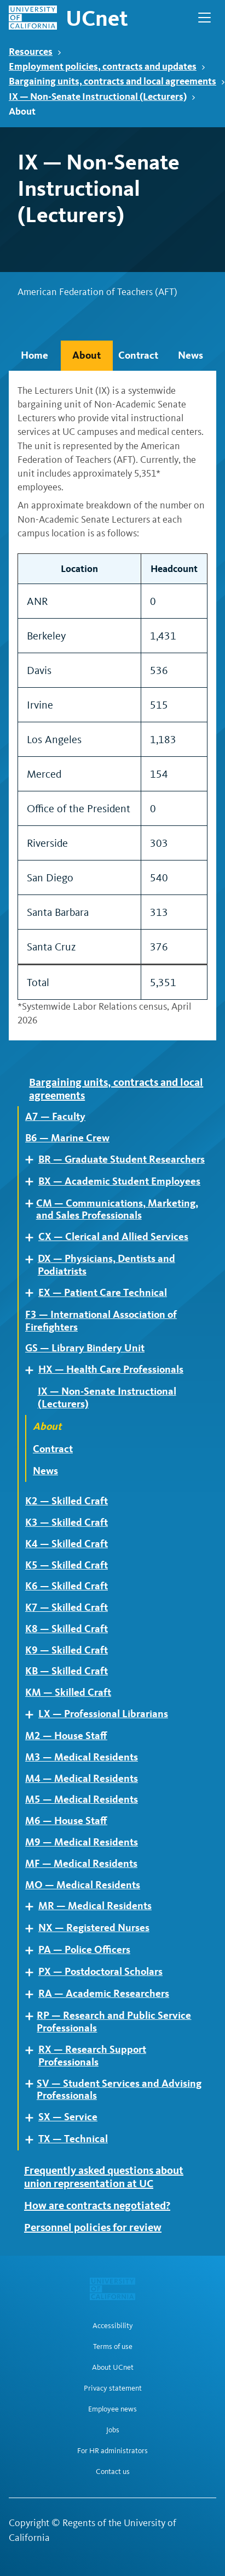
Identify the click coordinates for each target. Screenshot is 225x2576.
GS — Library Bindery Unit (85, 1348)
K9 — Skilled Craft (66, 1650)
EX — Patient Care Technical (102, 1293)
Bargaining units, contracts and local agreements (117, 81)
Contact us (113, 2472)
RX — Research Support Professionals (92, 2055)
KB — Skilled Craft (66, 1671)
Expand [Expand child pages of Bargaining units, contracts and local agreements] (25, 1082)
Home (34, 355)
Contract (138, 355)
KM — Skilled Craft (68, 1692)
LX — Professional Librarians (103, 1714)
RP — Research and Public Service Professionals (114, 2021)
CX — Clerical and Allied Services (113, 1237)
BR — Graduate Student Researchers (121, 1159)
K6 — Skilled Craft (66, 1586)
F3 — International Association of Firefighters (101, 1321)
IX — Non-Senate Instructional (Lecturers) (102, 96)
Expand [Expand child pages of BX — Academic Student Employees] (33, 1181)
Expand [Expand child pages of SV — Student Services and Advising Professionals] (32, 2084)
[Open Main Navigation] (204, 17)
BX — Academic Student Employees (119, 1181)
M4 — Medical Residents (81, 1779)
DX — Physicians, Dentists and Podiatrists (106, 1265)
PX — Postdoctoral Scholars (100, 1972)
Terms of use (112, 2347)
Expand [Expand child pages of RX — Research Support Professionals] (33, 2050)
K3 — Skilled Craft (66, 1522)
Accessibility (113, 2326)
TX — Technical (73, 2139)
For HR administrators (112, 2451)
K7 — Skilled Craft (66, 1607)
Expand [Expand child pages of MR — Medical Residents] (33, 1907)
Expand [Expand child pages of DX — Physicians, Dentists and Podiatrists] (33, 1259)
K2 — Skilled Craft (66, 1501)
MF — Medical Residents (81, 1864)
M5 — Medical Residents (81, 1799)
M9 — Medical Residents (81, 1842)
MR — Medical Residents (95, 1906)
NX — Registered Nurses (93, 1928)
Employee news (112, 2409)
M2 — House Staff (66, 1736)
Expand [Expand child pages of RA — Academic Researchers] (33, 1994)
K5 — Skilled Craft (66, 1565)
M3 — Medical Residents (81, 1757)
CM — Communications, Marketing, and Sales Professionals (117, 1209)
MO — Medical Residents (82, 1885)
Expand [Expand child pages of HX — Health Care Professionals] (33, 1370)
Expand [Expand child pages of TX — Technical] (33, 2140)
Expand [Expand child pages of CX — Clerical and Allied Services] (33, 1237)
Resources (35, 51)
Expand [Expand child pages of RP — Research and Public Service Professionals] (32, 2016)
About (86, 355)
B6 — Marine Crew (67, 1138)
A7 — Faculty (55, 1117)
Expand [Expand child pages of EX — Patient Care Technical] (33, 1293)
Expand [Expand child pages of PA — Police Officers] (33, 1950)
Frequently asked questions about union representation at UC (103, 2177)
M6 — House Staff (66, 1821)
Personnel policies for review (92, 2227)
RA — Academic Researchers (103, 1994)
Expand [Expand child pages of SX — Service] (33, 2118)
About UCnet (113, 2367)
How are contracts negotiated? (97, 2205)
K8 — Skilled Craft (66, 1629)
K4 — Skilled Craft (66, 1544)
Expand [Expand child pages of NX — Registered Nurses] (33, 1928)
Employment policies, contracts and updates (107, 66)
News (190, 355)
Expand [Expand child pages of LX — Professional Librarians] (33, 1715)
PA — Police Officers (84, 1950)
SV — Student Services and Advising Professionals (119, 2089)
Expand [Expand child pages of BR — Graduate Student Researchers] (33, 1160)
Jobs (112, 2430)
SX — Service (67, 2117)
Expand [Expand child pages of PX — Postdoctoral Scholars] (33, 1972)
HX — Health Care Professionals (110, 1369)
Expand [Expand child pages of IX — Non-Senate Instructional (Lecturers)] (33, 1392)
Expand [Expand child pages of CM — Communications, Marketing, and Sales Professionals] (32, 1203)
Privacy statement (113, 2388)
